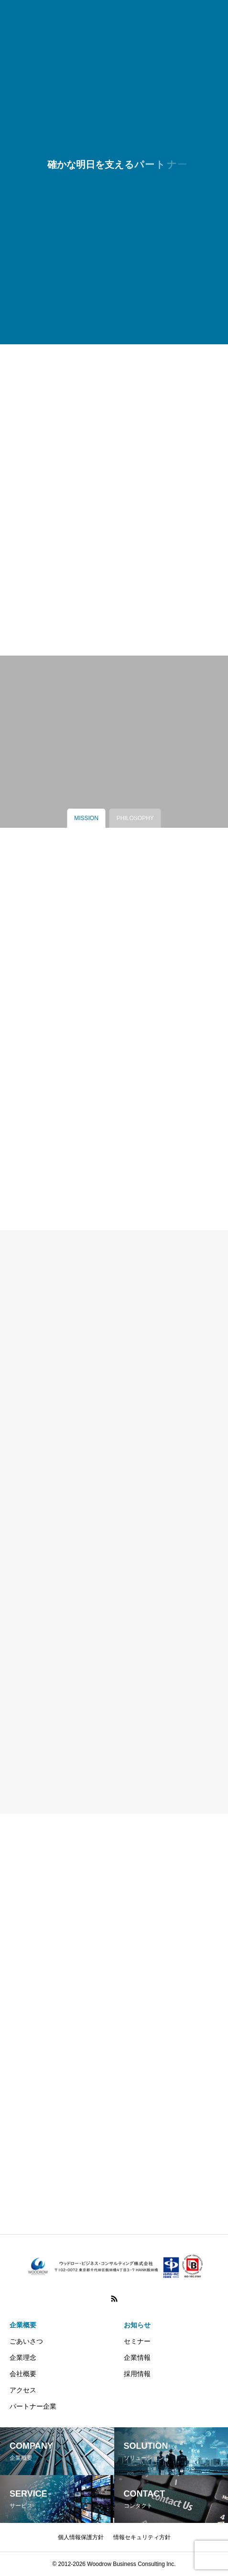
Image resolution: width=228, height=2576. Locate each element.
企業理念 (23, 2357)
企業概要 (23, 2325)
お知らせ (137, 2325)
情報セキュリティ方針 (142, 2537)
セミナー (137, 2341)
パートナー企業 (33, 2406)
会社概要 (23, 2374)
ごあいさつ (26, 2341)
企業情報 (137, 2357)
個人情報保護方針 (81, 2537)
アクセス (23, 2390)
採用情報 (137, 2374)
